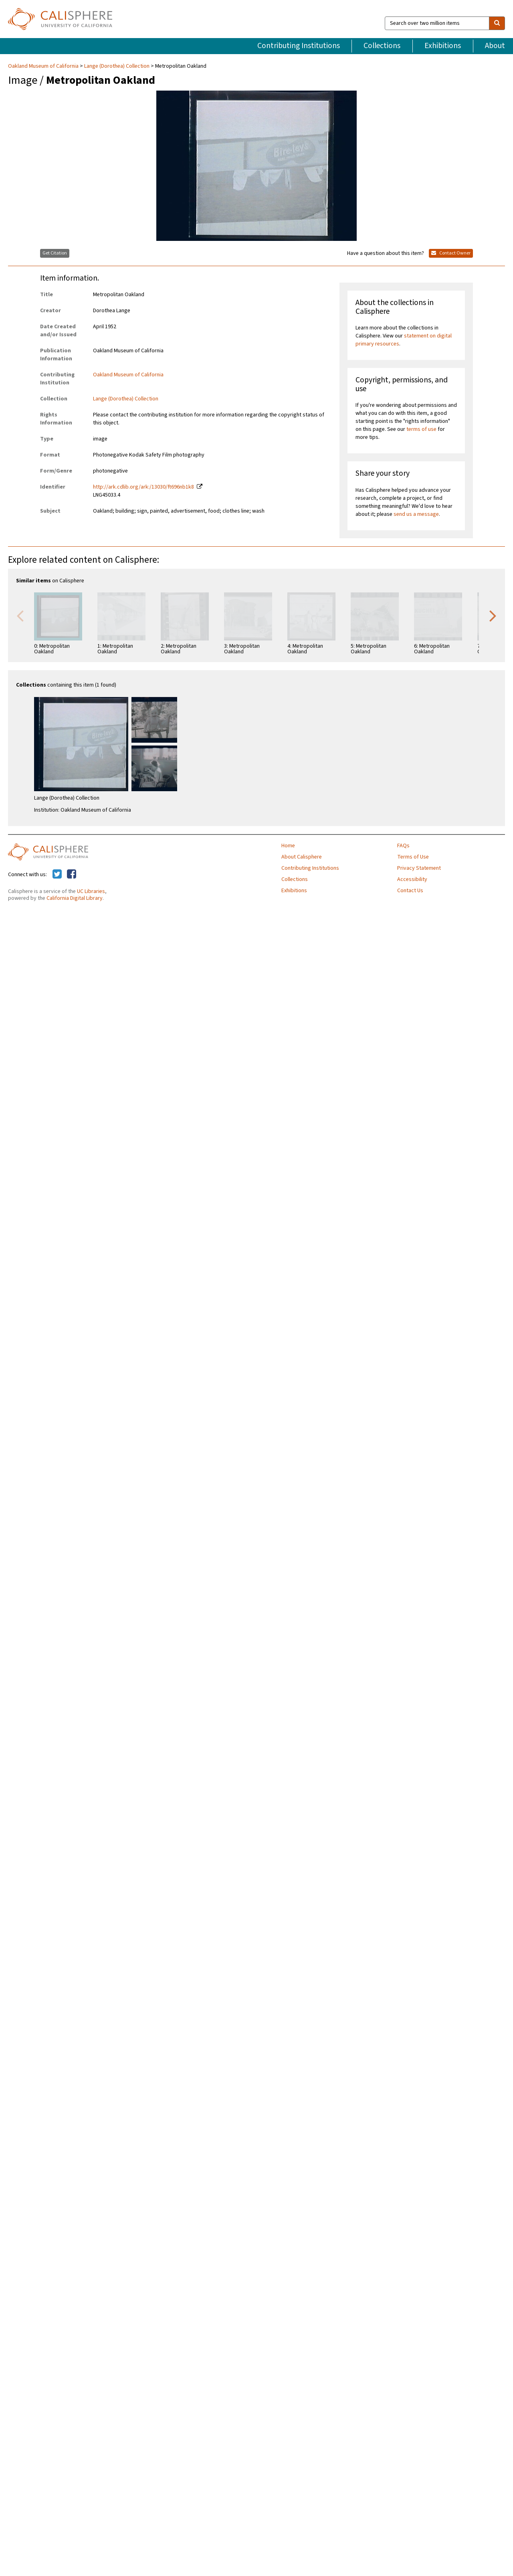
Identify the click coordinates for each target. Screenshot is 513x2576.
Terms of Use (413, 857)
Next (493, 615)
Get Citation (54, 253)
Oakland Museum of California (44, 66)
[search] (497, 23)
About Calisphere (301, 857)
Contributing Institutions (298, 45)
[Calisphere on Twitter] (57, 874)
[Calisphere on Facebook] (71, 874)
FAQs (403, 846)
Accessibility (412, 879)
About (495, 45)
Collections (382, 45)
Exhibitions (442, 45)
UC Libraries (91, 891)
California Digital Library (74, 898)
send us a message (416, 514)
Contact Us (410, 890)
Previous (20, 615)
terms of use (421, 429)
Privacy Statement (419, 868)
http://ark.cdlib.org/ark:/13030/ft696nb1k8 (143, 487)
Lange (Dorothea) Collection (116, 66)
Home (288, 846)
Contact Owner (451, 253)
